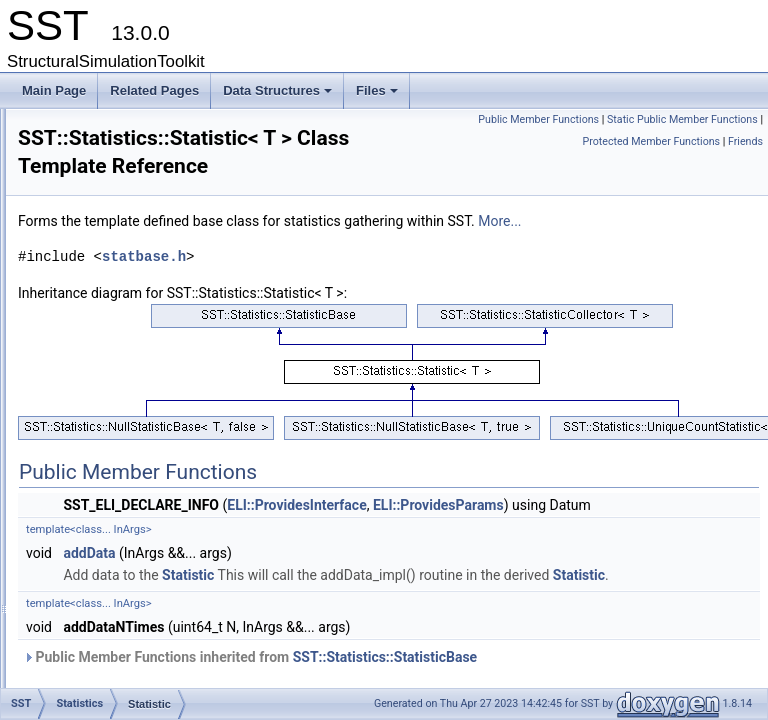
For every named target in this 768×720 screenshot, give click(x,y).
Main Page (54, 90)
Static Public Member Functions (682, 141)
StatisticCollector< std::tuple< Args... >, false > (220, 497)
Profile (99, 123)
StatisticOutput (137, 673)
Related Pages (154, 90)
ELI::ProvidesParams (688, 578)
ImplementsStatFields (155, 255)
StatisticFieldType (145, 585)
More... (289, 294)
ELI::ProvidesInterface (546, 578)
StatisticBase (132, 453)
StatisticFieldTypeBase (158, 607)
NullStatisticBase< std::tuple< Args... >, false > (221, 343)
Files (378, 96)
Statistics (106, 189)
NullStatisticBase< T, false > (172, 365)
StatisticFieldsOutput (153, 563)
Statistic (119, 409)
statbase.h (394, 329)
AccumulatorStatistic (152, 211)
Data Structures (279, 96)
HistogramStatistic (146, 233)
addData (339, 648)
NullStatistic (129, 277)
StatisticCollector (142, 475)
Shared (101, 167)
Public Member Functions (697, 119)
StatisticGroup (135, 629)
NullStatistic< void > (150, 299)
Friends (745, 163)
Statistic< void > (140, 431)
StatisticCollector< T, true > (169, 519)
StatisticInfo (129, 651)
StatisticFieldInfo (142, 541)
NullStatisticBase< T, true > (170, 387)
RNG (95, 145)
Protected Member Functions (651, 163)
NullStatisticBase (143, 321)
